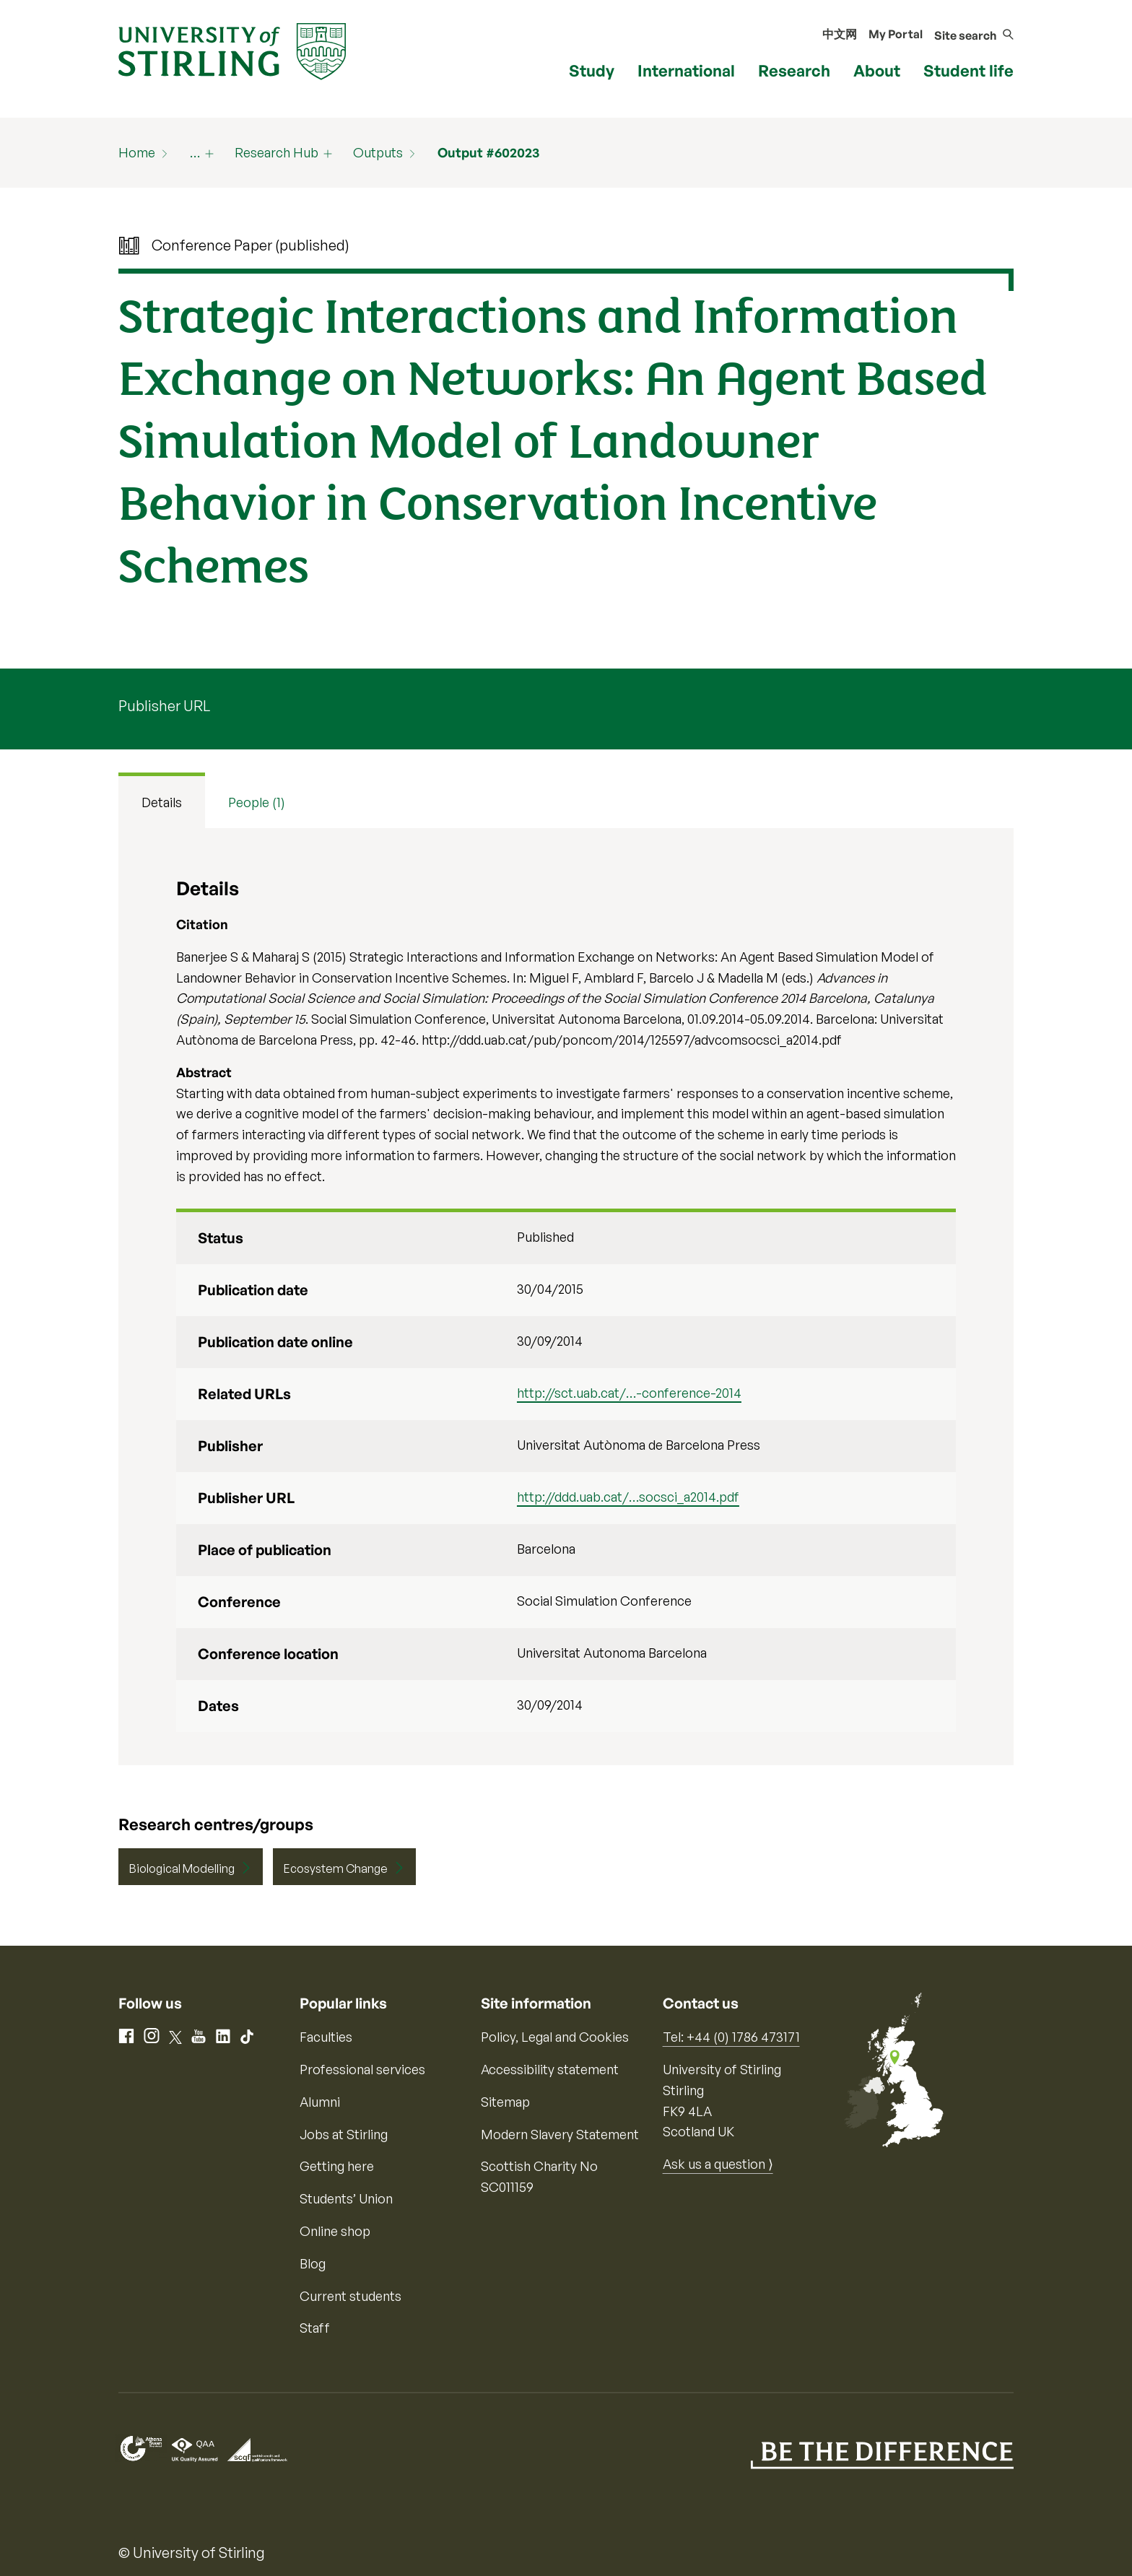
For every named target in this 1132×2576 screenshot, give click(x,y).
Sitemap (505, 2102)
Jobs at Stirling (344, 2134)
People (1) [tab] (256, 802)
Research (794, 70)
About (876, 70)
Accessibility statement (550, 2069)
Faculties (326, 2037)
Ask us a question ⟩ (718, 2164)
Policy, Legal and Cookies (555, 2037)
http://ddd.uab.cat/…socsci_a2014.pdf (628, 1497)
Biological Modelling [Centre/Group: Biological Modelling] (182, 1868)
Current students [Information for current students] (350, 2296)
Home (136, 152)
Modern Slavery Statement (560, 2134)
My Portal (895, 34)
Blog (313, 2263)
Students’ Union (346, 2198)
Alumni (320, 2102)
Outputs (378, 152)
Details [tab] (162, 802)
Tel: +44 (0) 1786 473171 (731, 2037)
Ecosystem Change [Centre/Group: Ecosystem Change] (336, 1868)
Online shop (335, 2231)
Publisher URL (164, 706)
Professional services (362, 2069)
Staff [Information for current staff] (315, 2328)
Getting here (337, 2166)
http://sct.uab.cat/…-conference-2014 (629, 1393)
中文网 (839, 34)
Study (591, 70)
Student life (968, 70)
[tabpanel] (566, 1296)
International (686, 70)
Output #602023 (488, 152)
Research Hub (276, 152)
